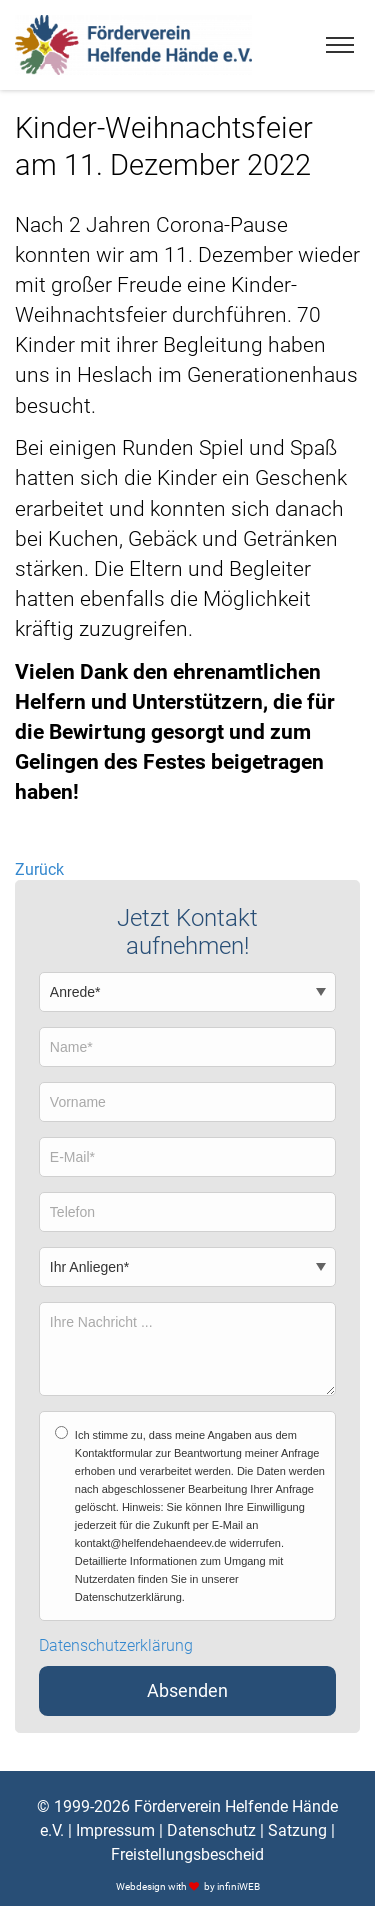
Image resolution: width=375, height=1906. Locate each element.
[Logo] (133, 45)
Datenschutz (211, 1830)
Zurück (39, 869)
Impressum (115, 1830)
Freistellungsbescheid (187, 1854)
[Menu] (340, 45)
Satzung (297, 1830)
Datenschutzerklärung (116, 1646)
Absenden (187, 1691)
